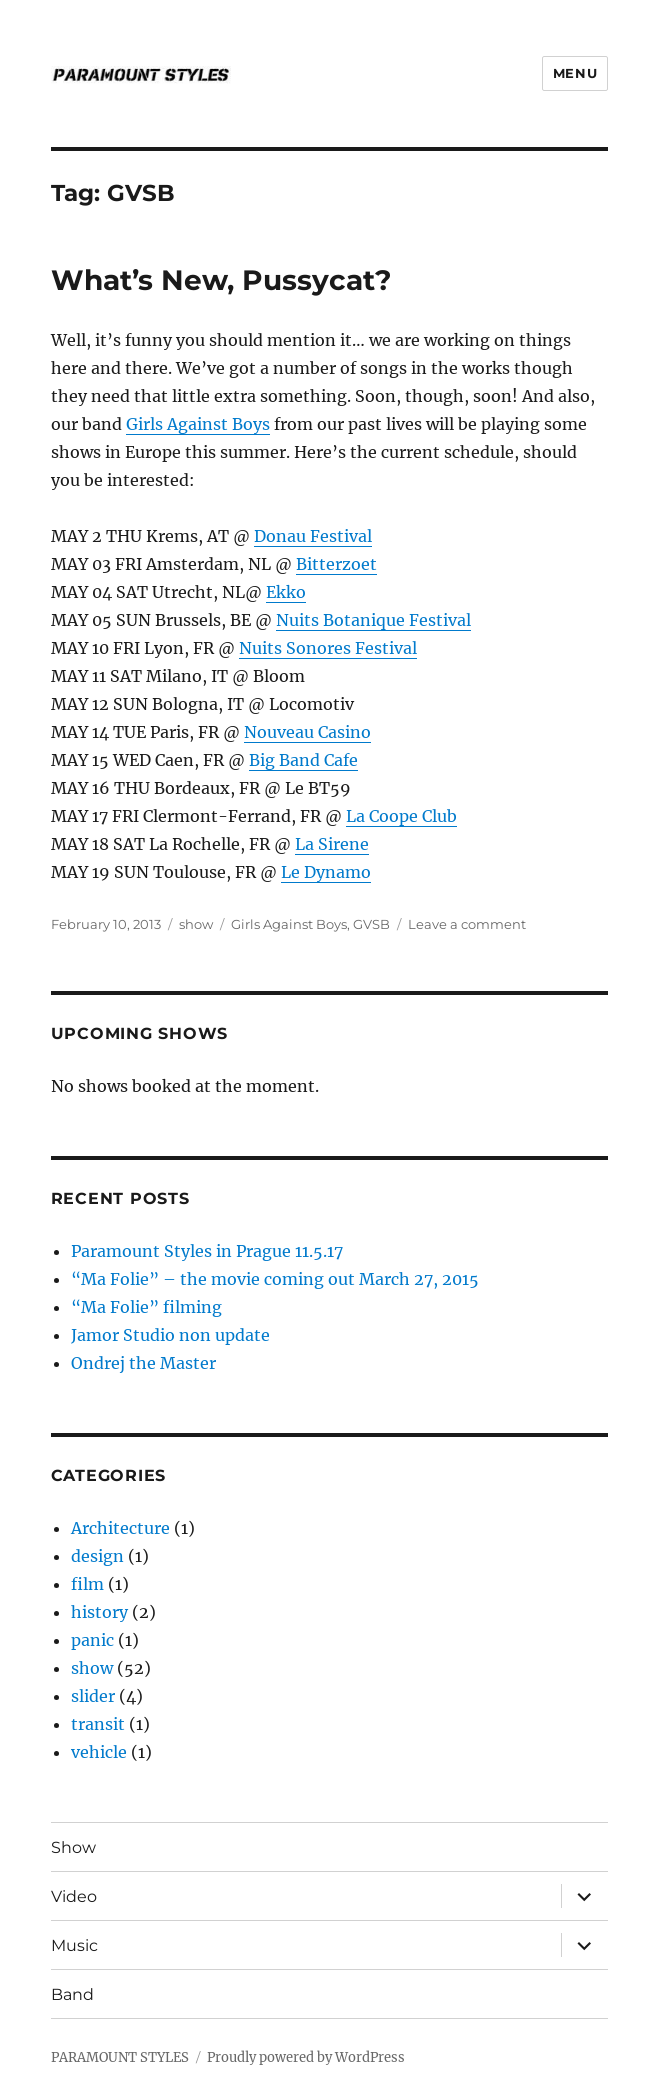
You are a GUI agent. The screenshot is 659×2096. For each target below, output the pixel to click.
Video (74, 1896)
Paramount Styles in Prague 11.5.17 (207, 1251)
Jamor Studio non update (170, 1335)
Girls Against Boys (198, 424)
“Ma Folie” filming (146, 1307)
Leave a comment (467, 924)
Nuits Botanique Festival (373, 620)
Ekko (286, 592)
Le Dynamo (326, 872)
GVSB (371, 924)
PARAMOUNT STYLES (120, 2057)
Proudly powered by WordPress (306, 2057)
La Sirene (332, 844)
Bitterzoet (336, 564)
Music (74, 1945)
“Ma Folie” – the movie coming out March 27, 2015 (275, 1279)
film (87, 1584)
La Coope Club (401, 816)
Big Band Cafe (303, 760)
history (99, 1612)
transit (98, 1724)
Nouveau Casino (307, 732)
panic (92, 1640)
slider (93, 1696)
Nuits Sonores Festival (328, 648)
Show (73, 1847)
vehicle (99, 1752)
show (196, 924)
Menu (575, 73)
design (97, 1556)
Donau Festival (313, 536)
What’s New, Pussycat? (221, 280)
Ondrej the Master (143, 1363)
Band (72, 1994)
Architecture (120, 1528)
